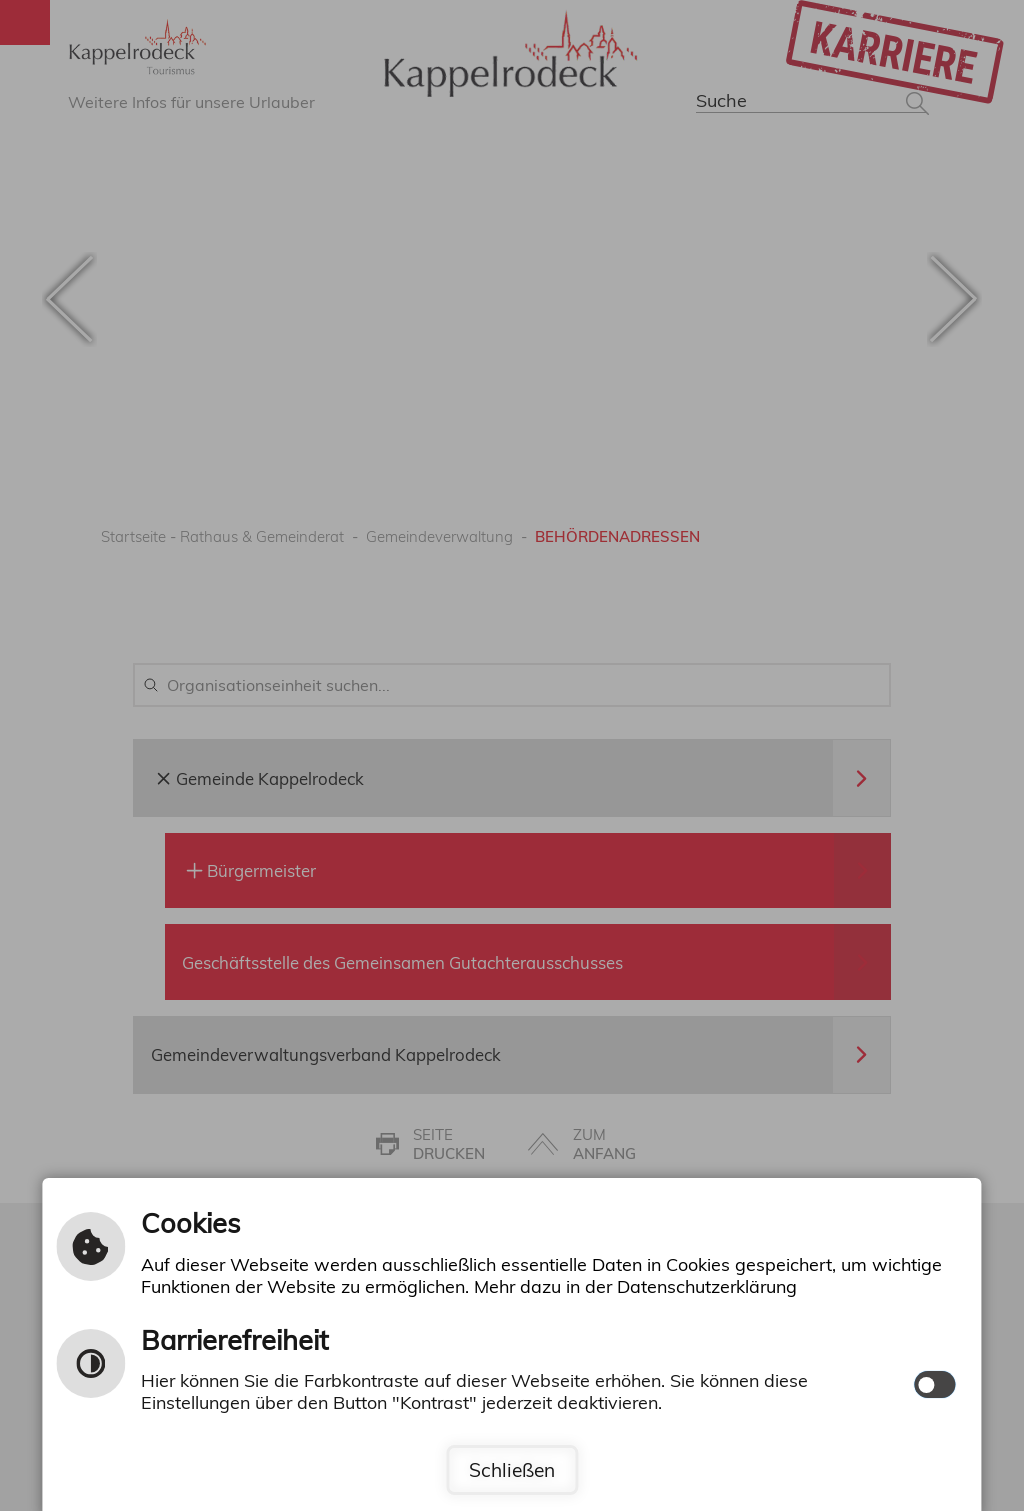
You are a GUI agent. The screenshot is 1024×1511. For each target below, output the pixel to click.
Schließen (512, 1470)
